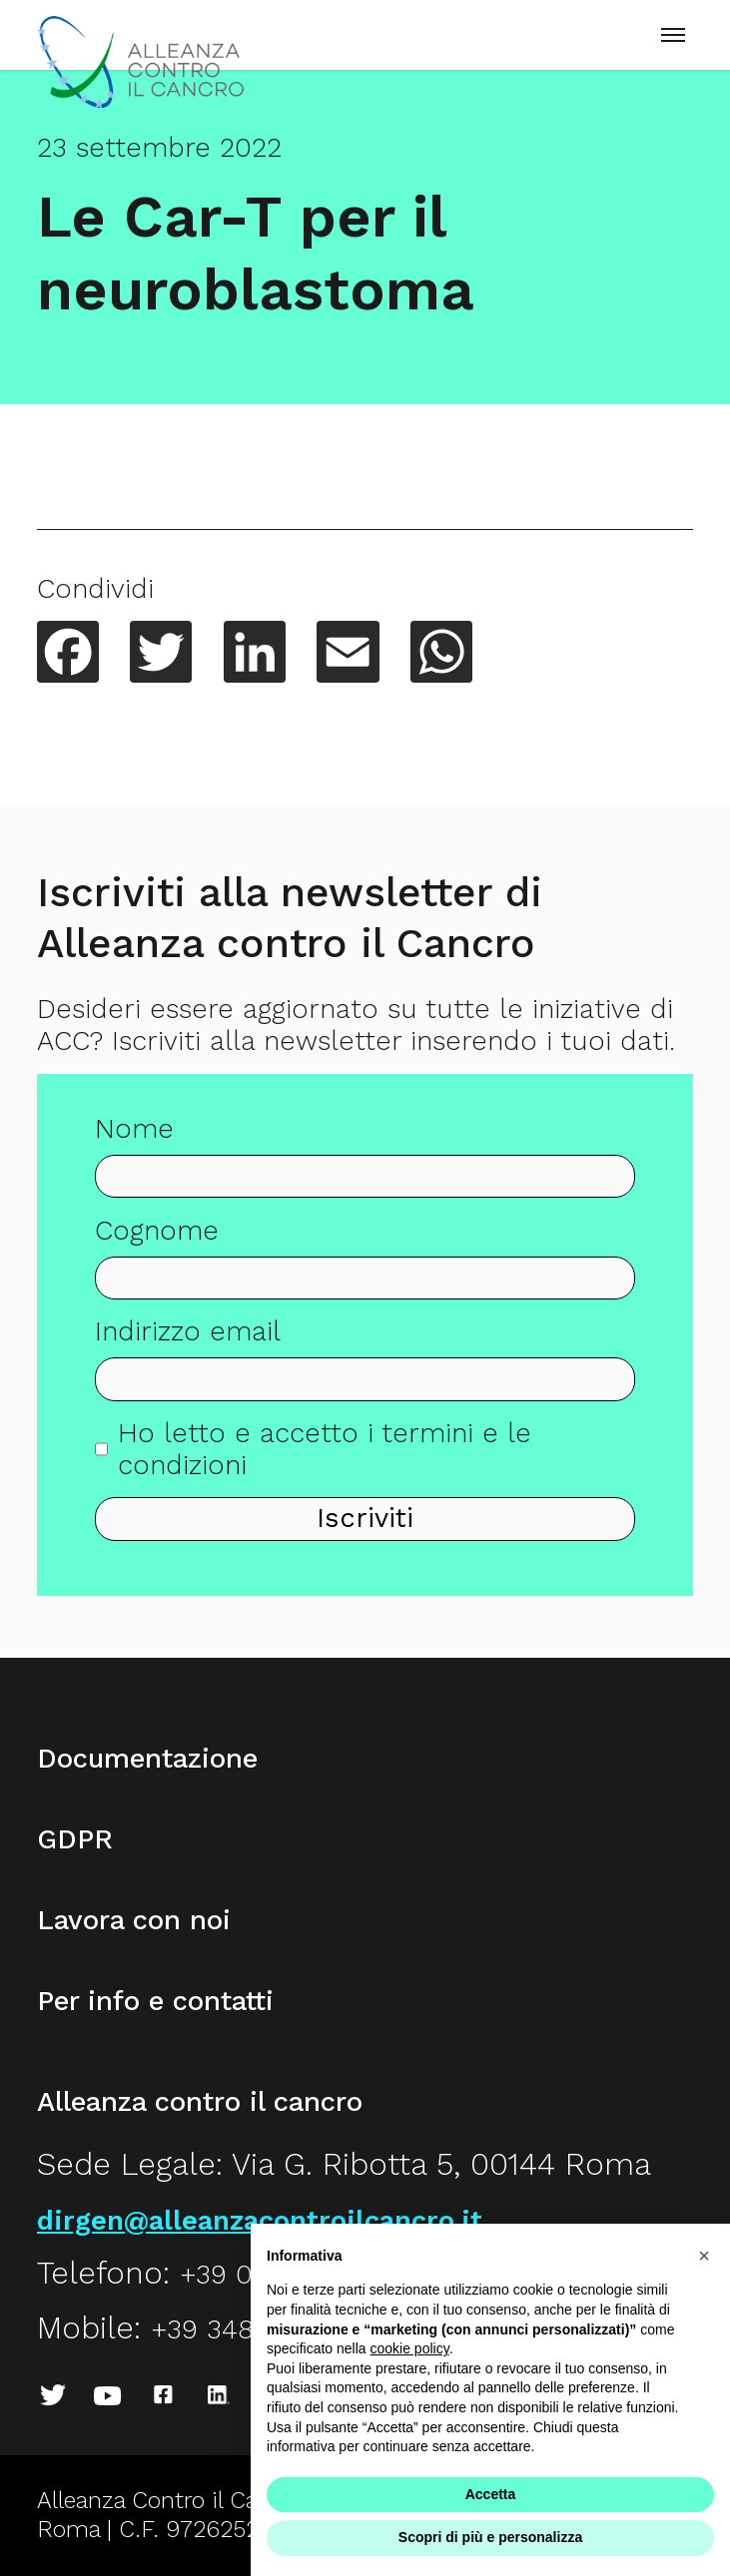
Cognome (157, 1240)
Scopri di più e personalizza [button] (490, 2537)
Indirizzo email (188, 1341)
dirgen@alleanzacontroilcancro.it (259, 2221)
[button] (704, 2256)
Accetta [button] (490, 2494)
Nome (134, 1139)
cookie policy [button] (409, 2348)
